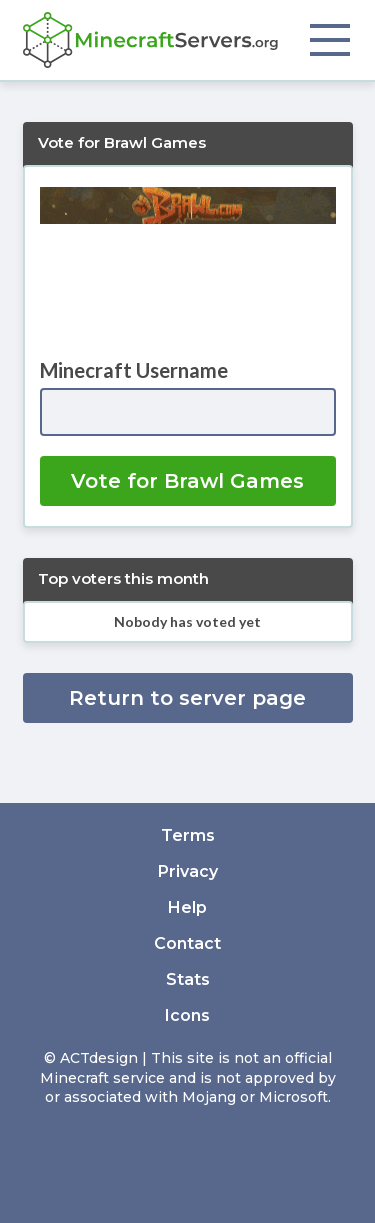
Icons (187, 1015)
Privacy (188, 871)
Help (187, 907)
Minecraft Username (134, 370)
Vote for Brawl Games (187, 481)
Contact (187, 943)
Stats (188, 979)
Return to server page (187, 698)
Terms (188, 835)
